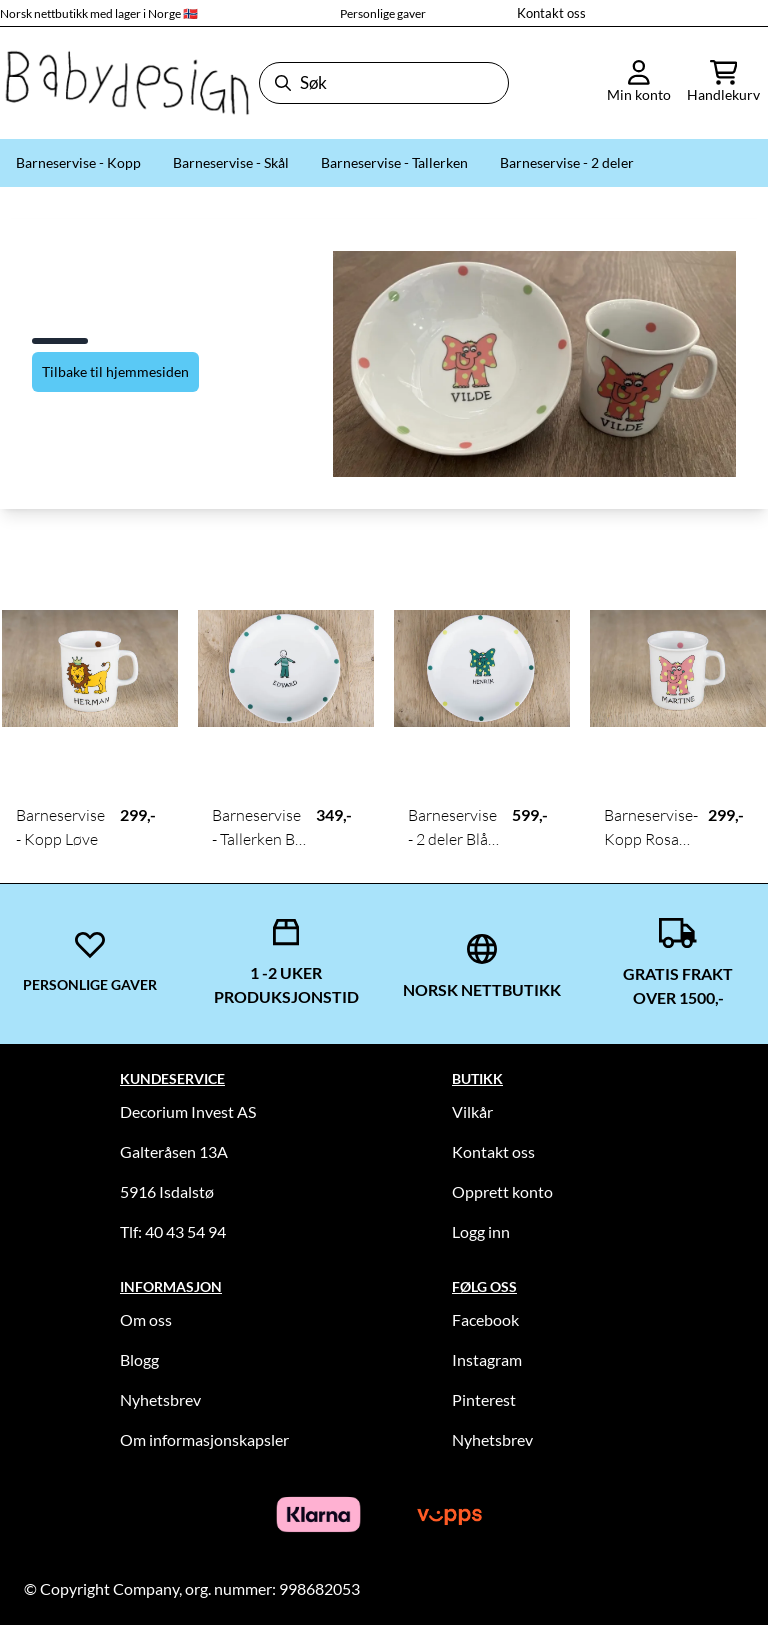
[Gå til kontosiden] (639, 82)
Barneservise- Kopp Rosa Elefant (651, 828)
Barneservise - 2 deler (567, 162)
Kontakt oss (551, 13)
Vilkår (472, 1111)
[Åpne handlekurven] (723, 82)
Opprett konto (502, 1191)
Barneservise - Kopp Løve (60, 827)
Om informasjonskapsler (204, 1439)
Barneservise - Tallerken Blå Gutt (259, 828)
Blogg (139, 1359)
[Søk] (384, 83)
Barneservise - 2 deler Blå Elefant (452, 828)
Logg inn (481, 1231)
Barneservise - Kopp (78, 162)
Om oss (146, 1319)
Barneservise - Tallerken (394, 162)
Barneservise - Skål (231, 162)
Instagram (487, 1359)
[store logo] (125, 83)
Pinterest (484, 1399)
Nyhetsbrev (160, 1399)
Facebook (485, 1319)
